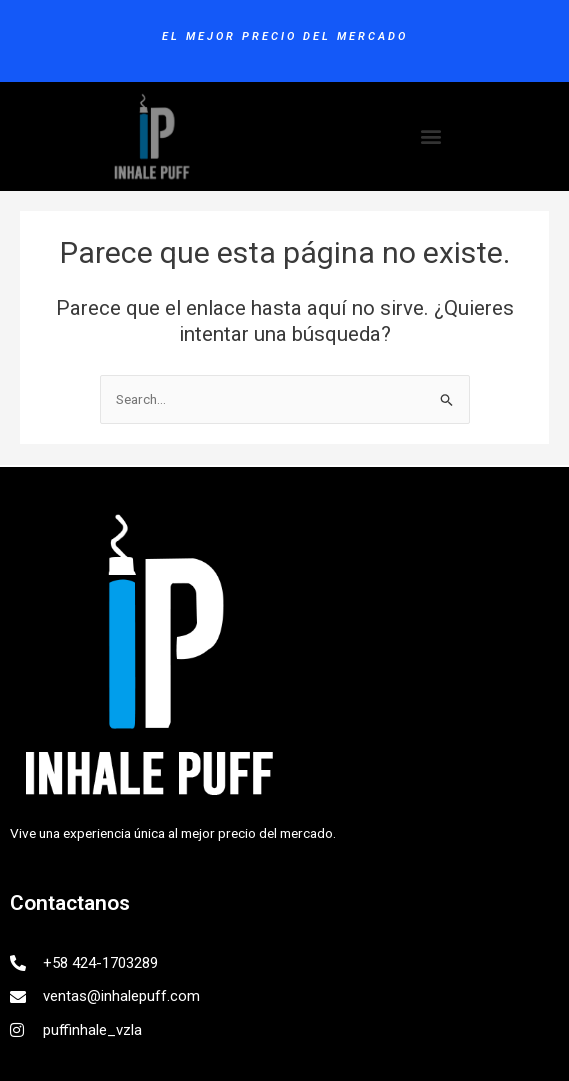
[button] (430, 136)
